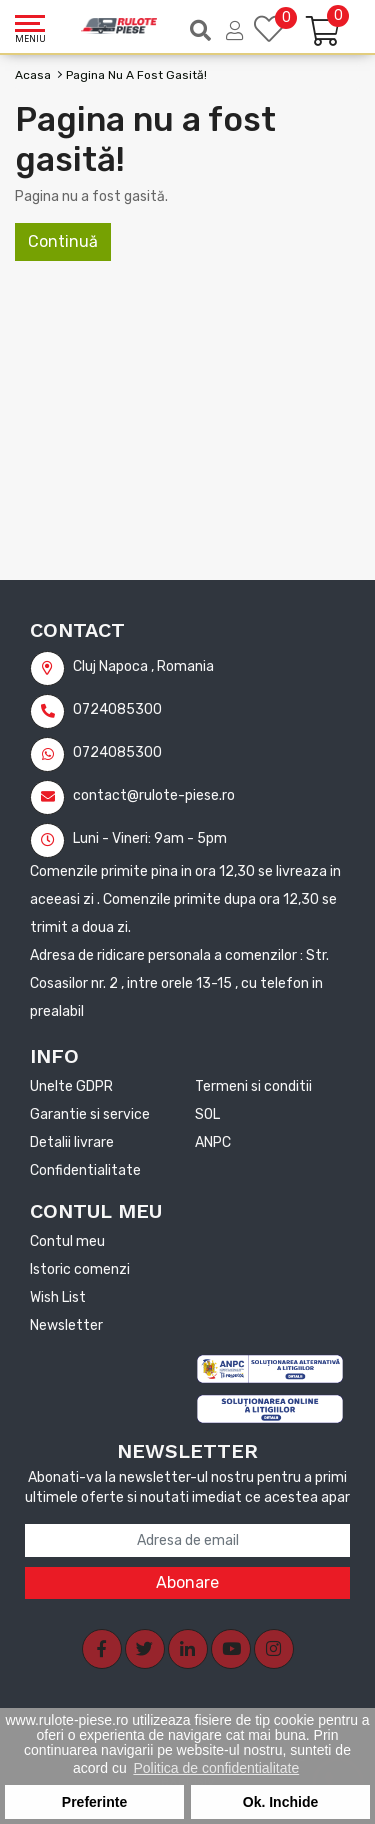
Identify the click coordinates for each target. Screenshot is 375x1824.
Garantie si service (90, 1114)
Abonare (187, 1582)
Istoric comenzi (80, 1269)
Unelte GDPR (71, 1086)
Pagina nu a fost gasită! (136, 75)
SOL (207, 1114)
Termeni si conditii (253, 1086)
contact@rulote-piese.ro (132, 795)
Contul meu (67, 1241)
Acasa (33, 75)
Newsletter (66, 1325)
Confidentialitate (85, 1170)
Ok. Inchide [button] (280, 1802)
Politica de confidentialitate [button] (216, 1768)
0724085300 (96, 709)
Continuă (63, 241)
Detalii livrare (72, 1142)
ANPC (213, 1142)
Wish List (58, 1297)
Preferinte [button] (94, 1802)
